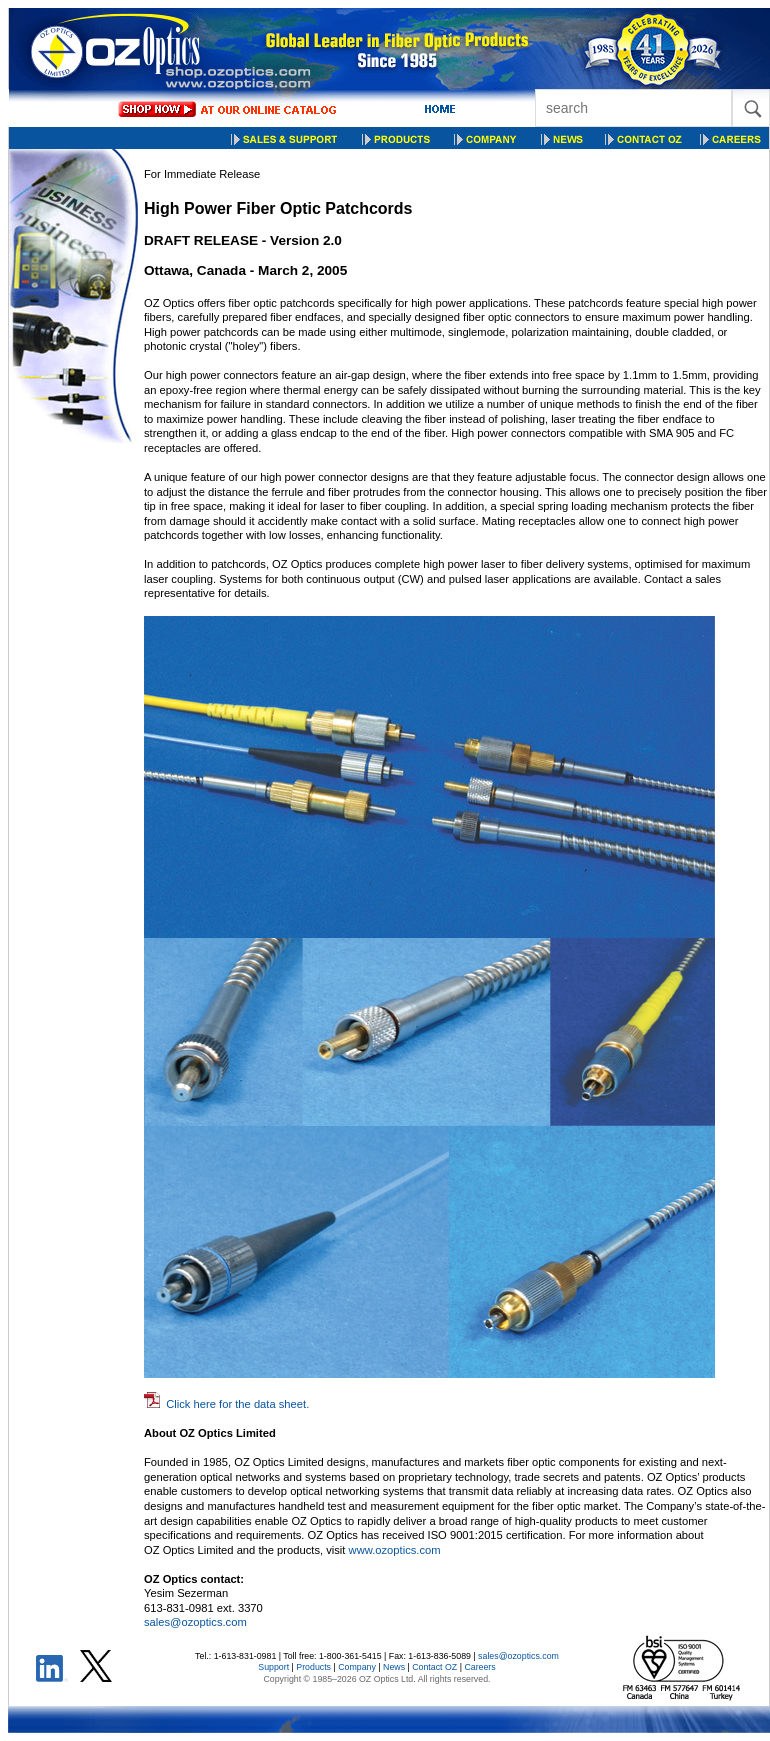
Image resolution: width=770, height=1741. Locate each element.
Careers (479, 1667)
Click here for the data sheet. (237, 1404)
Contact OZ (434, 1667)
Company (357, 1667)
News (394, 1667)
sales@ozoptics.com (195, 1622)
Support (273, 1667)
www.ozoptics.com (395, 1550)
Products (313, 1667)
